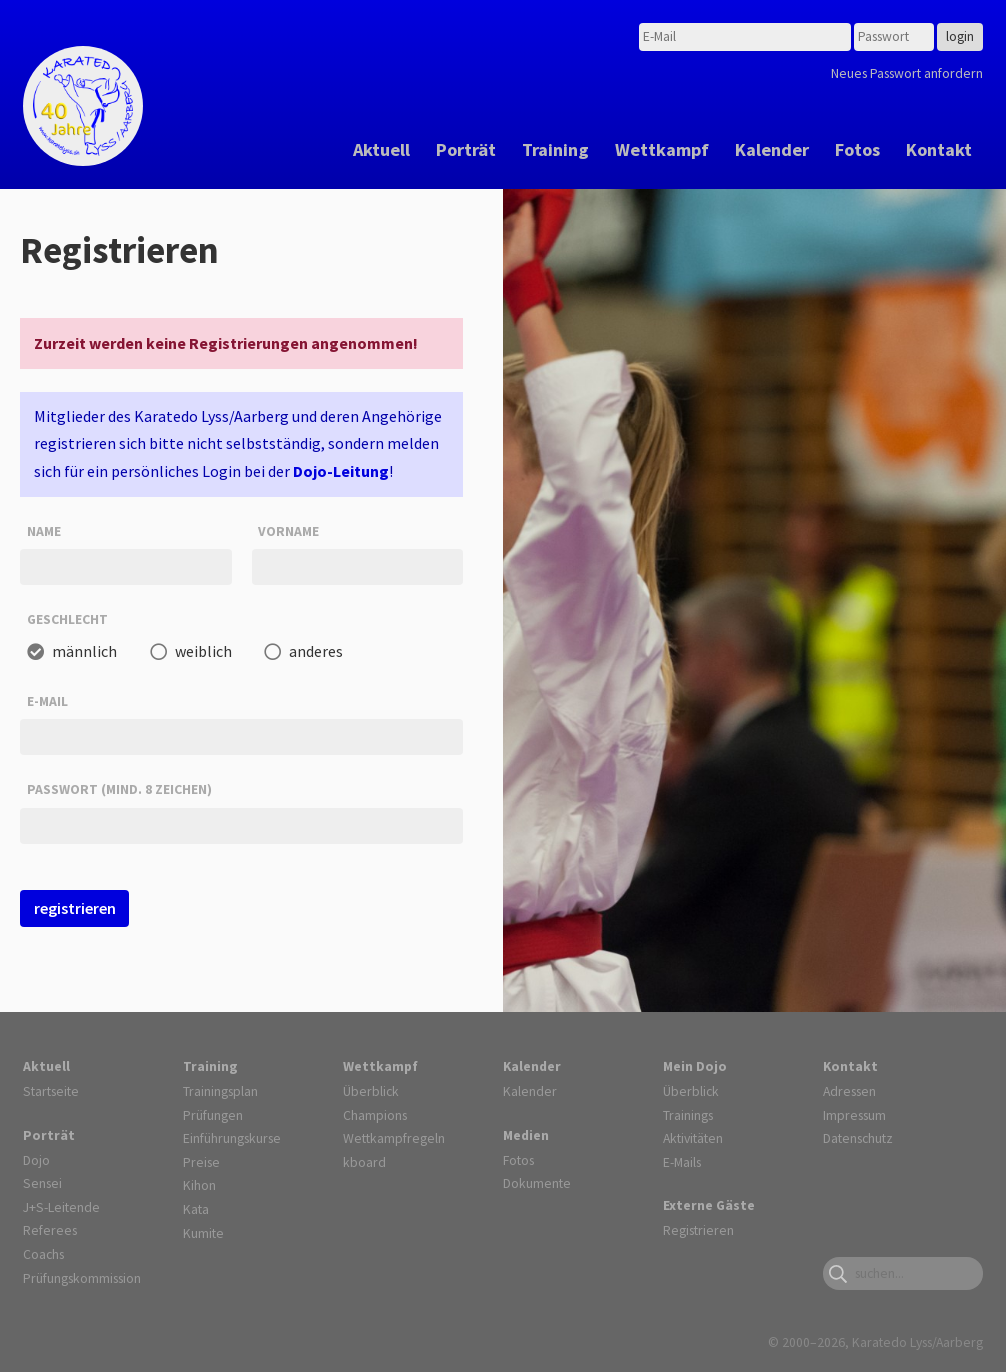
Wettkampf (662, 149)
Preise (201, 1162)
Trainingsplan (220, 1091)
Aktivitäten (693, 1138)
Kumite (203, 1233)
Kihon (199, 1185)
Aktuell (381, 149)
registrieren (75, 908)
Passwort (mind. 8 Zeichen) (119, 789)
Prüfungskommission (82, 1278)
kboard (364, 1162)
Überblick (371, 1091)
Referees (50, 1230)
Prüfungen (213, 1115)
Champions (375, 1115)
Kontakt (939, 149)
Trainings (688, 1115)
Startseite (51, 1091)
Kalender (772, 149)
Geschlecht (67, 619)
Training (555, 149)
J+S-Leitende (61, 1207)
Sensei (42, 1183)
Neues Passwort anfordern (907, 73)
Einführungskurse (232, 1138)
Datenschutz (858, 1138)
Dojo (36, 1160)
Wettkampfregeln (394, 1138)
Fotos (857, 149)
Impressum (854, 1115)
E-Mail (47, 701)
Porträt (466, 149)
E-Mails (682, 1162)
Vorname (288, 531)
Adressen (849, 1091)
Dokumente (537, 1183)
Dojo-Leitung (341, 471)
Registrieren (698, 1230)
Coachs (43, 1254)
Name (44, 531)
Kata (196, 1209)
